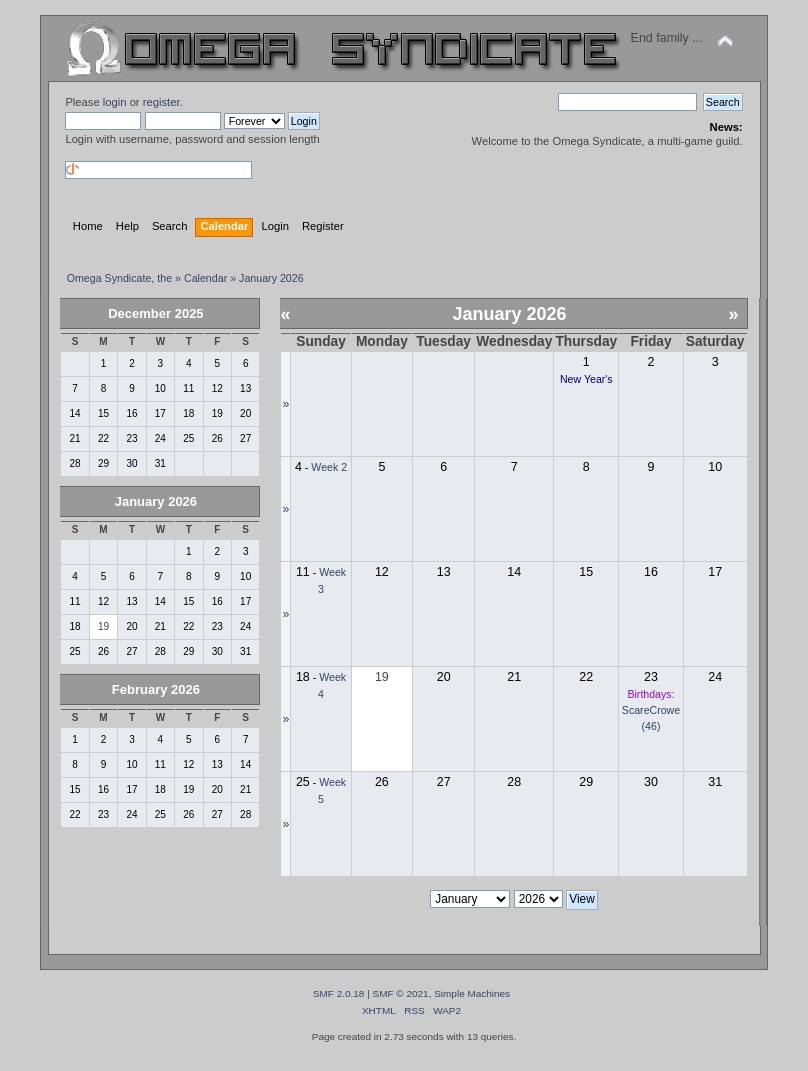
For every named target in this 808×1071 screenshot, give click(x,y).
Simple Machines (472, 993)
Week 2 (329, 467)
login (115, 102)
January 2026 (156, 501)
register (161, 102)
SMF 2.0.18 (339, 993)
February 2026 (156, 689)
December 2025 (155, 313)
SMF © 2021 (401, 993)
